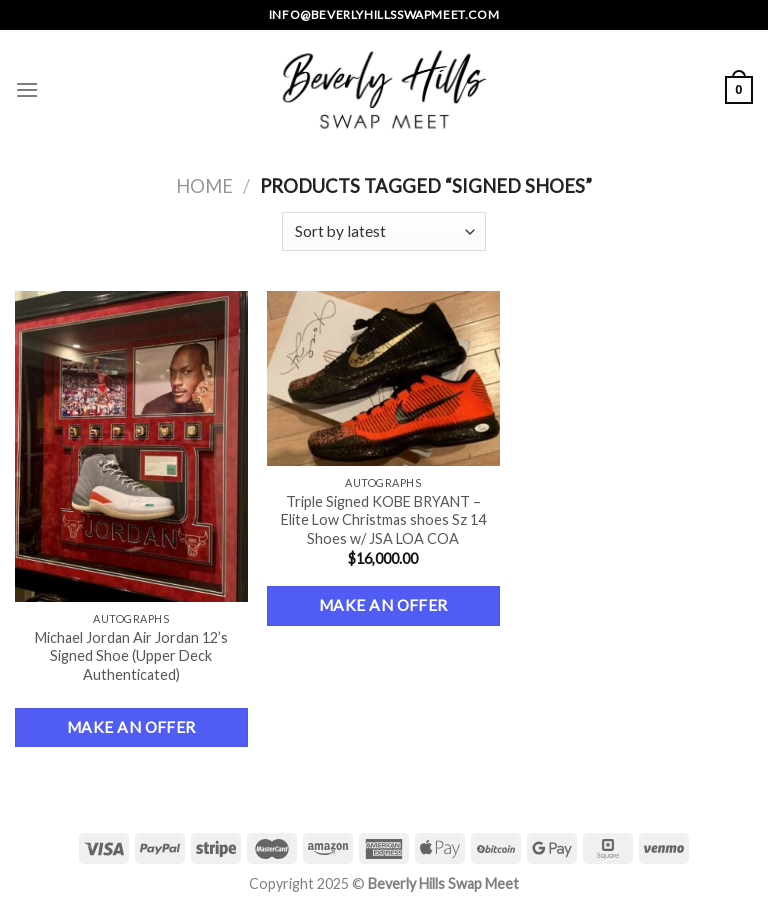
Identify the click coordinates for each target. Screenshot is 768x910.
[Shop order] (383, 231)
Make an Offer (131, 727)
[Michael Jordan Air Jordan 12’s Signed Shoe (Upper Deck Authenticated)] (131, 446)
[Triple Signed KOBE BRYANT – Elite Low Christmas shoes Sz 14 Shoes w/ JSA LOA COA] (383, 378)
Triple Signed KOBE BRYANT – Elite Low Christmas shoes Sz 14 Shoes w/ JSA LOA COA (383, 520)
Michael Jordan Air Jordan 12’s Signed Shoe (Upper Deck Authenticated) (131, 656)
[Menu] (27, 89)
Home (204, 186)
